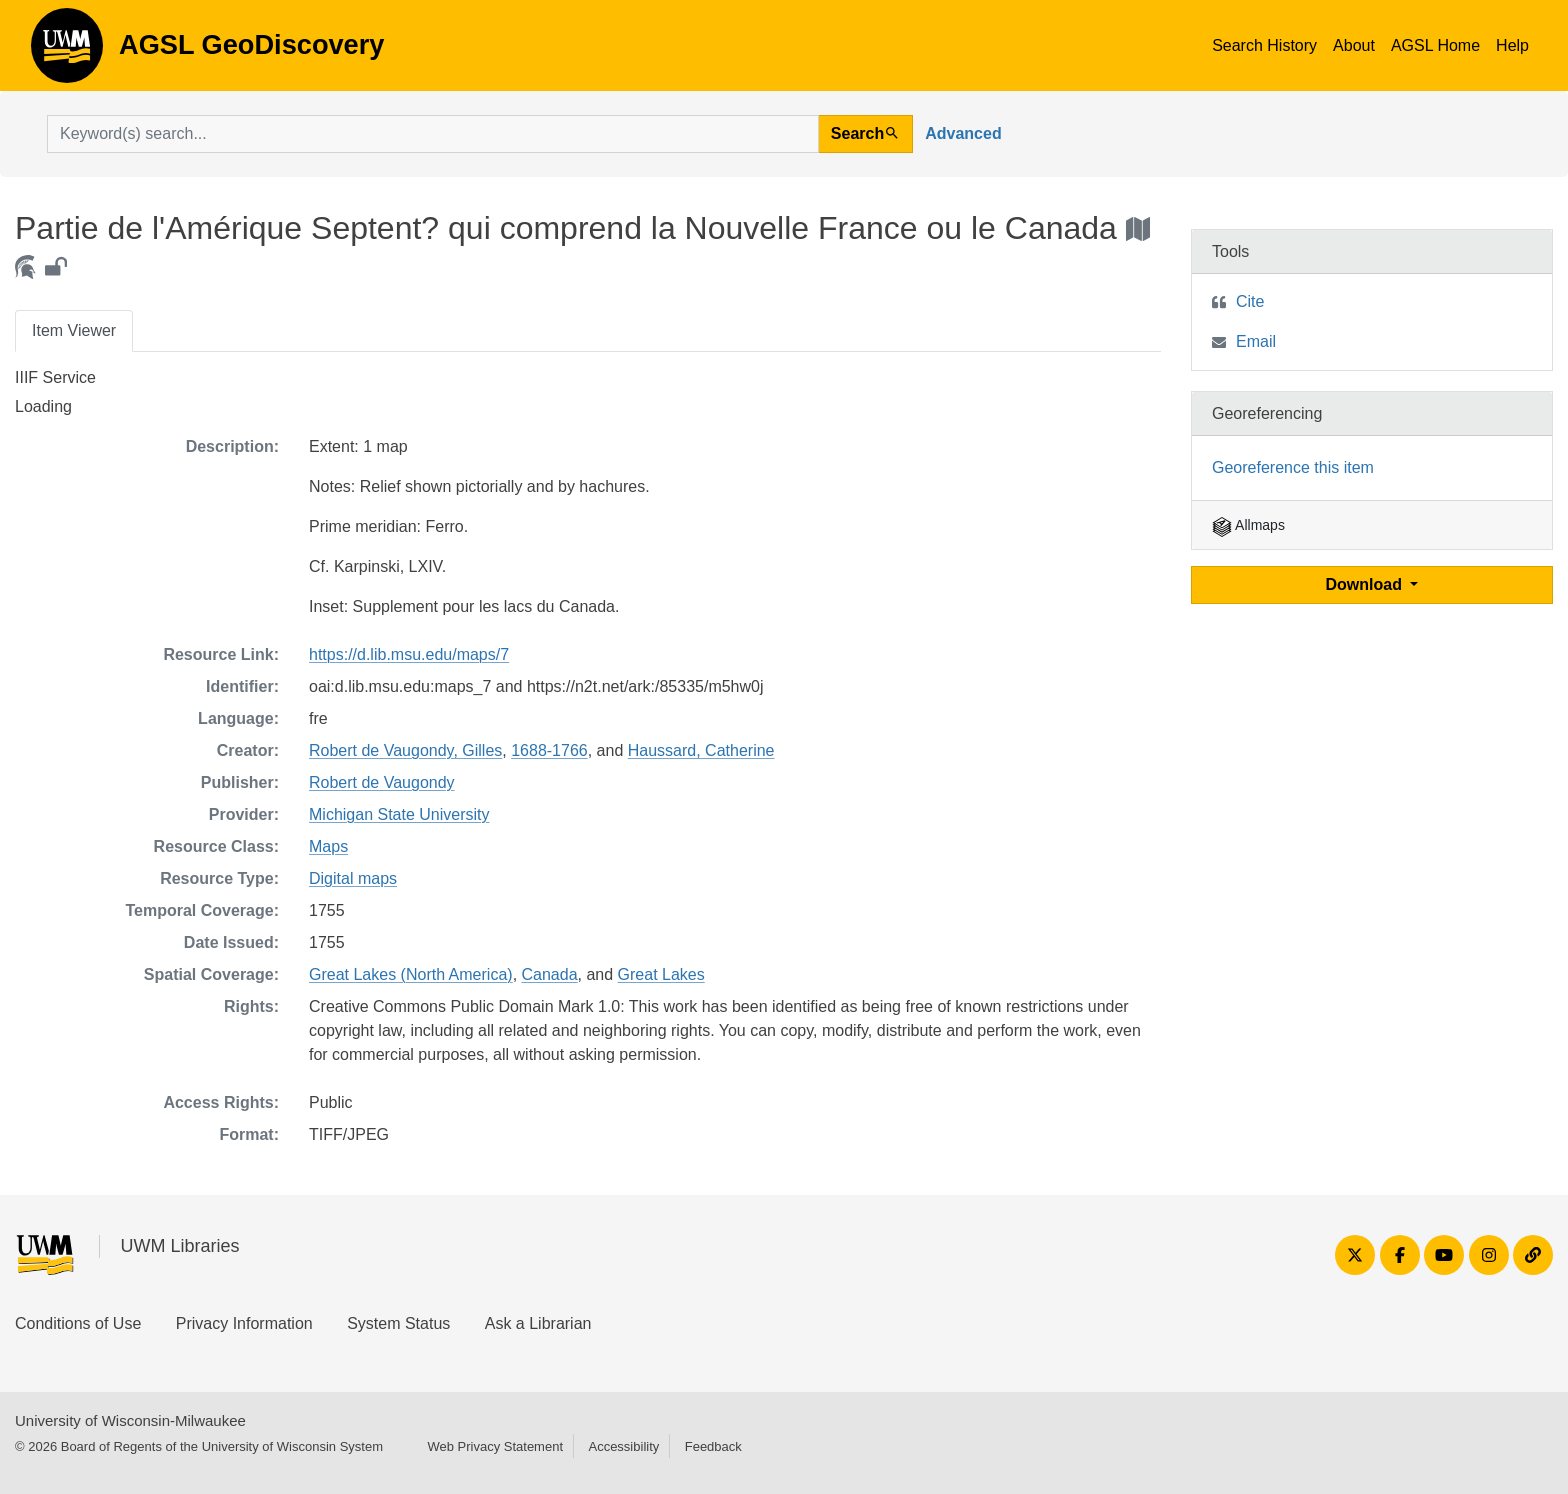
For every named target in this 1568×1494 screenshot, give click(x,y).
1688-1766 (549, 750)
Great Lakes (661, 974)
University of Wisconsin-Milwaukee (130, 1420)
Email (1256, 341)
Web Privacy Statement (495, 1446)
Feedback (713, 1446)
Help (1512, 45)
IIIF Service (55, 377)
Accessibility (623, 1446)
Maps (328, 846)
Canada (550, 974)
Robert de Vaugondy (382, 782)
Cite (1250, 301)
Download (1366, 584)
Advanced (963, 133)
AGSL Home (1435, 45)
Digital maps (353, 878)
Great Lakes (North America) (411, 974)
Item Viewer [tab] (74, 330)
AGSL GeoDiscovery (67, 52)
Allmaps (1248, 525)
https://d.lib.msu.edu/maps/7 (409, 654)
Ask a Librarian (538, 1323)
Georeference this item (1293, 467)
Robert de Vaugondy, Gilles (405, 750)
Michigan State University (399, 814)
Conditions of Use (78, 1323)
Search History (1264, 45)
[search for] (433, 134)
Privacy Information (244, 1323)
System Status (398, 1323)
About (1354, 45)
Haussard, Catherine (701, 750)
